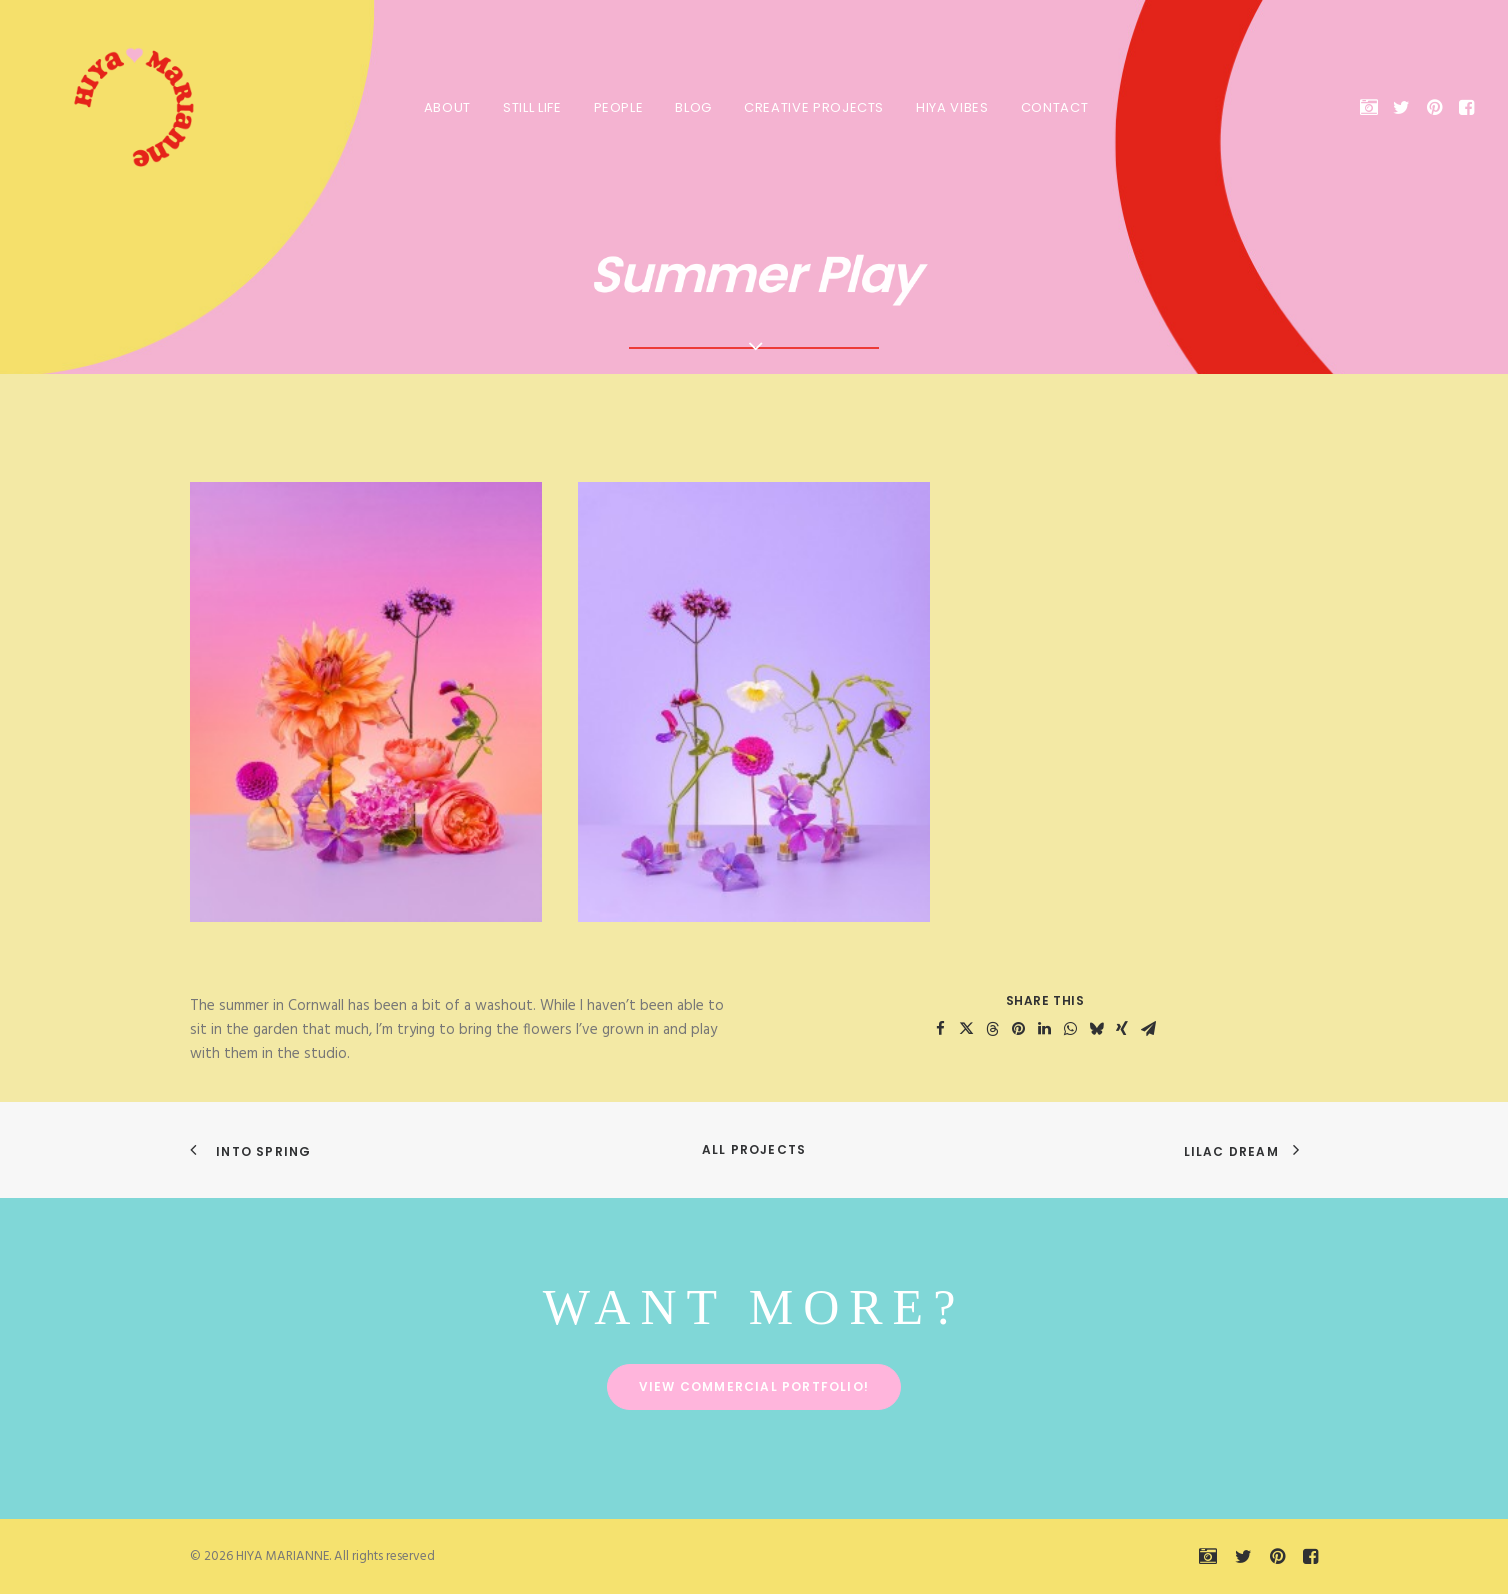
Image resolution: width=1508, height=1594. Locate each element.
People (617, 107)
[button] (1372, 107)
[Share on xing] (1122, 1029)
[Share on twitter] (966, 1029)
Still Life (530, 107)
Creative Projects (812, 107)
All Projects (754, 1149)
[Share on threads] (992, 1029)
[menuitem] (445, 107)
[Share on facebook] (940, 1029)
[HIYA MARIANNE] (114, 107)
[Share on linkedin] (1044, 1029)
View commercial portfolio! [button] (754, 1386)
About (445, 107)
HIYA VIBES (950, 107)
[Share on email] (1148, 1029)
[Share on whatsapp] (1070, 1029)
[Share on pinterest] (1018, 1029)
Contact (1053, 107)
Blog (691, 107)
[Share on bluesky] (1096, 1029)
